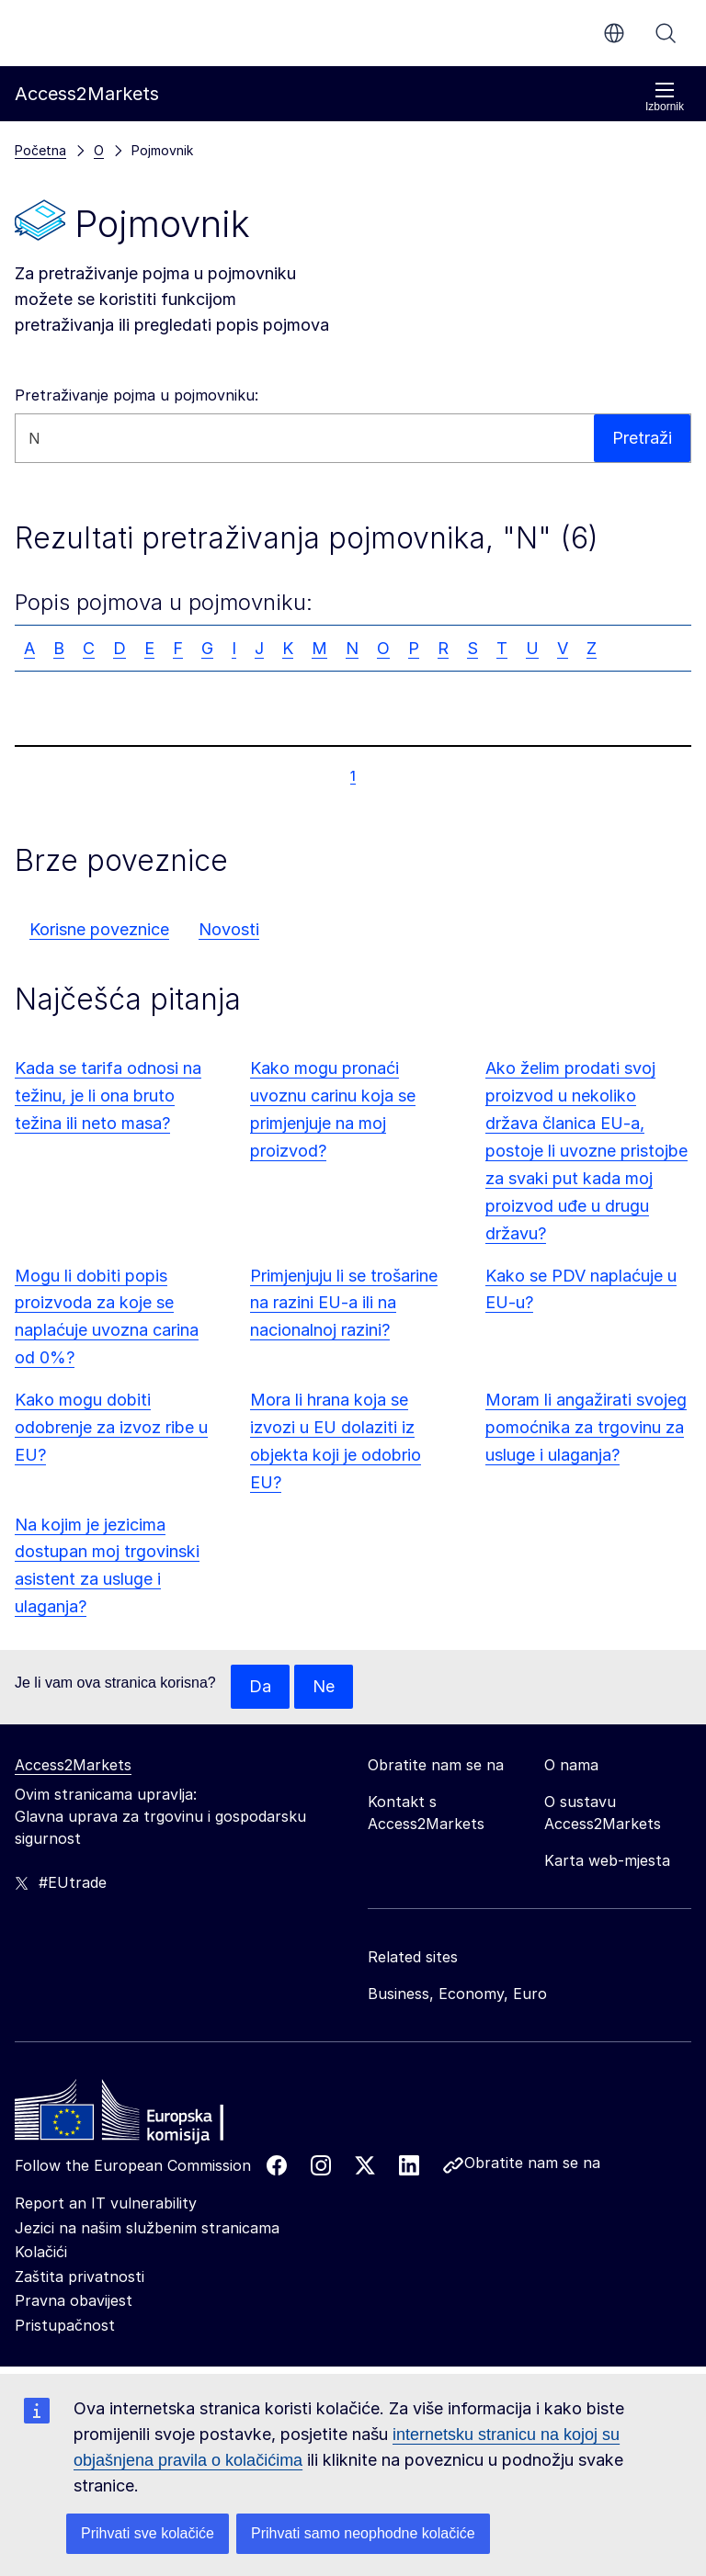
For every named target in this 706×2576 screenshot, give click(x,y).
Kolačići (41, 2252)
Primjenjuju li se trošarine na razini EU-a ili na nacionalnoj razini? (344, 1303)
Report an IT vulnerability (106, 2203)
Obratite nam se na (532, 2162)
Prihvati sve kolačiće (147, 2533)
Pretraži (666, 33)
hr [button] (614, 33)
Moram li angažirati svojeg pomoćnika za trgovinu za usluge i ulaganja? (586, 1427)
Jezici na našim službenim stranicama (147, 2228)
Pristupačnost (65, 2325)
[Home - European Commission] (148, 2115)
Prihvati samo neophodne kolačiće (363, 2533)
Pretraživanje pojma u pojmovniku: (136, 395)
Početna (40, 150)
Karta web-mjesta (607, 1860)
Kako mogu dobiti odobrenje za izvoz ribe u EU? (111, 1427)
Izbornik (664, 97)
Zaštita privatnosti (79, 2276)
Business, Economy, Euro (457, 1993)
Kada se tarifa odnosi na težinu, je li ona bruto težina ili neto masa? (108, 1095)
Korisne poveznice (99, 929)
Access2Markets (73, 1765)
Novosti (229, 929)
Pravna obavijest (73, 2300)
